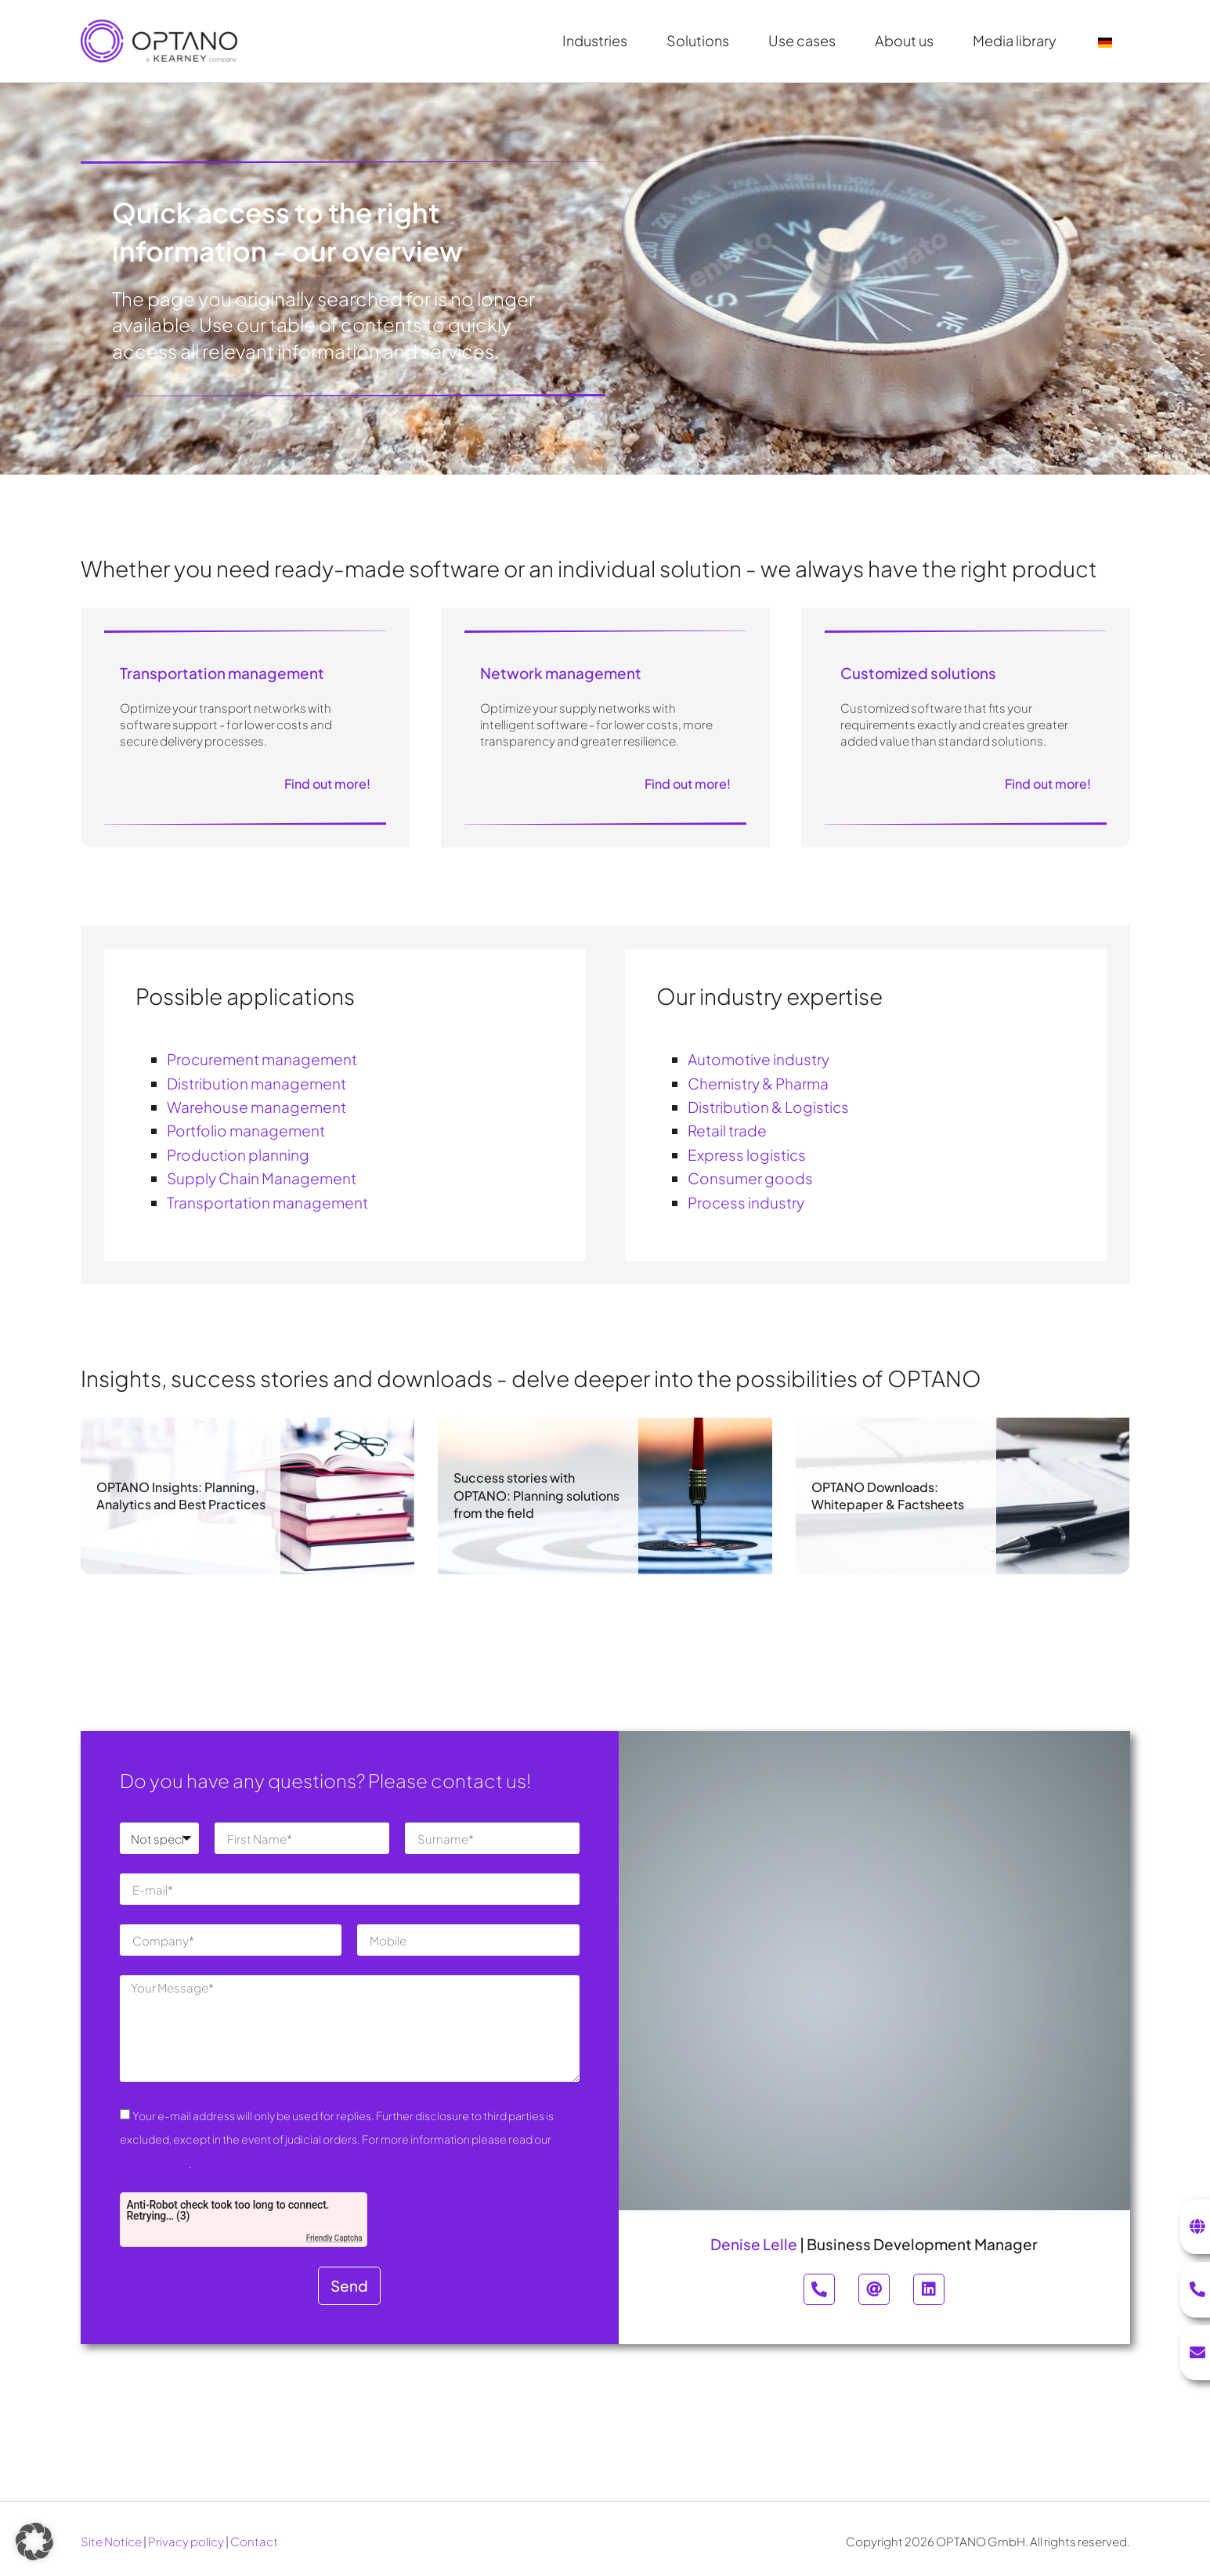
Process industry (746, 1202)
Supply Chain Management (261, 1178)
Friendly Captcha (334, 2238)
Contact (254, 2541)
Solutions (701, 40)
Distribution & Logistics (768, 1106)
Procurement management (262, 1059)
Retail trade (727, 1130)
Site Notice (111, 2541)
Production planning (238, 1154)
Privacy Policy (154, 2163)
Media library (1018, 40)
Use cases (805, 40)
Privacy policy (186, 2541)
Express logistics (747, 1154)
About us (908, 40)
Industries (598, 40)
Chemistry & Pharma (758, 1083)
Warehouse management (256, 1106)
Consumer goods (750, 1178)
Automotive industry (758, 1059)
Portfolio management (246, 1130)
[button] (34, 2541)
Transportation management (267, 1202)
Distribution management (256, 1083)
